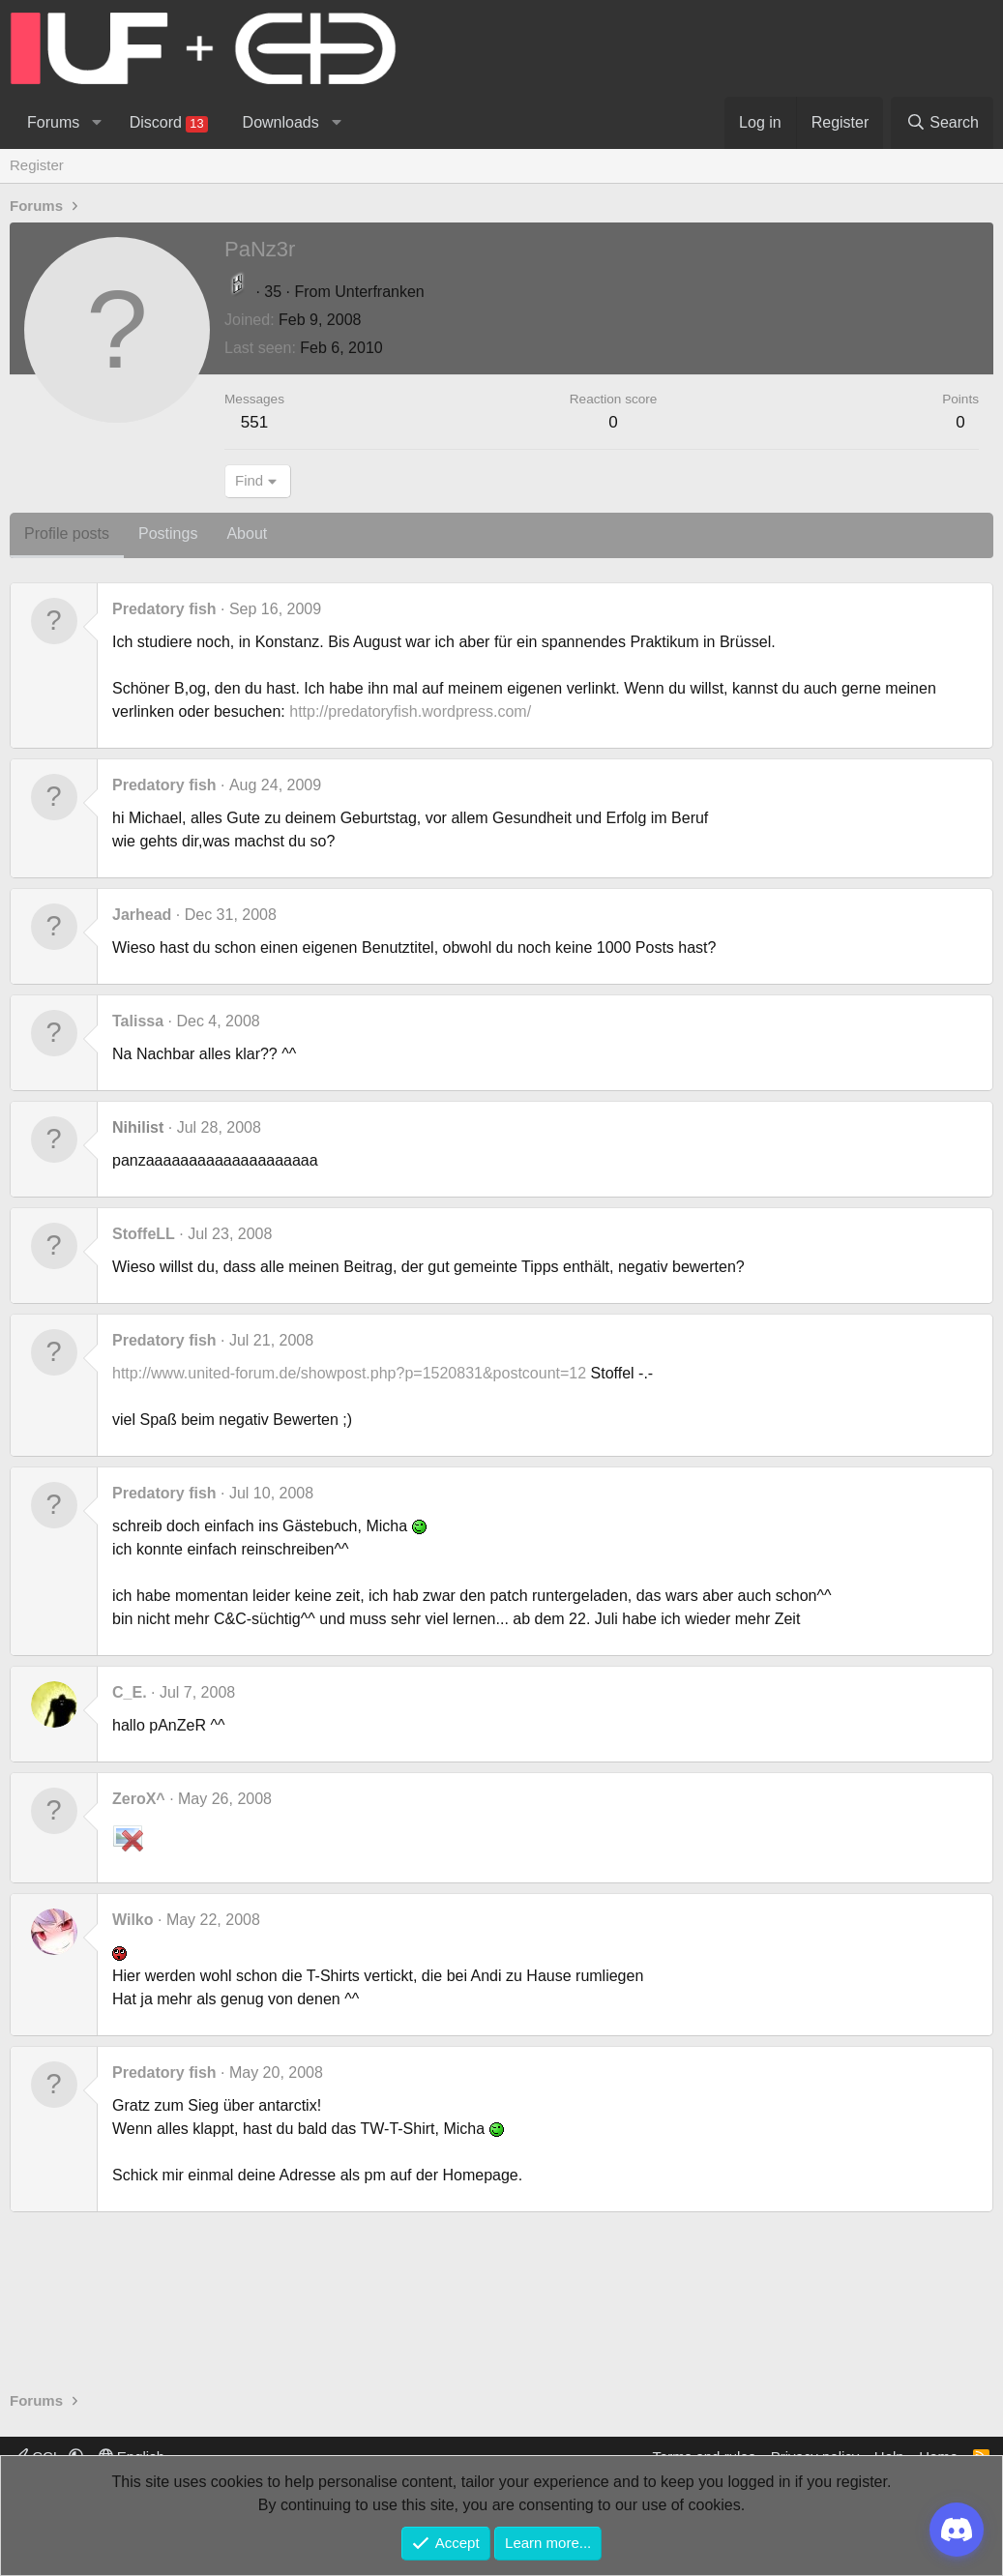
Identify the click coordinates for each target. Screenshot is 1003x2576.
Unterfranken (380, 291)
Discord (169, 123)
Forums (53, 122)
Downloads (281, 122)
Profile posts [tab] (66, 533)
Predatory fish (164, 609)
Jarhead (141, 914)
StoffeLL (143, 1234)
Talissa (137, 1021)
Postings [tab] (167, 533)
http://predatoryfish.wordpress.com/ (410, 711)
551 (254, 422)
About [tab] (246, 533)
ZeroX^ (138, 1799)
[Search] (942, 123)
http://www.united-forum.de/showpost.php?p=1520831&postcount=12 (349, 1373)
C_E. (129, 1692)
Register (37, 165)
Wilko (133, 1919)
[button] (96, 123)
